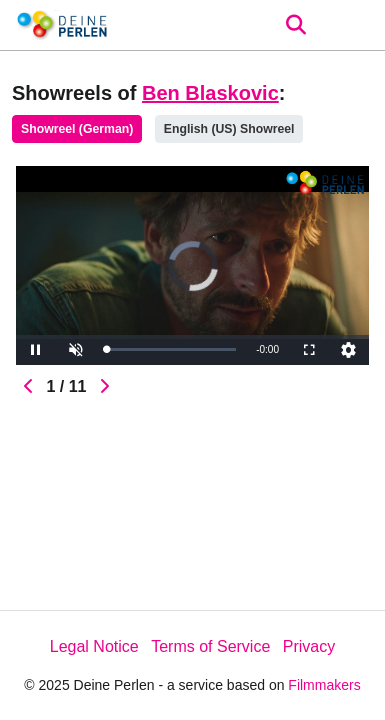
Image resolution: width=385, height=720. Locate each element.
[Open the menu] (295, 25)
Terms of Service (210, 646)
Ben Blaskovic (210, 93)
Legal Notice (94, 646)
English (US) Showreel (229, 129)
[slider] (171, 349)
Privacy (309, 646)
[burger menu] (355, 25)
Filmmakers (324, 685)
